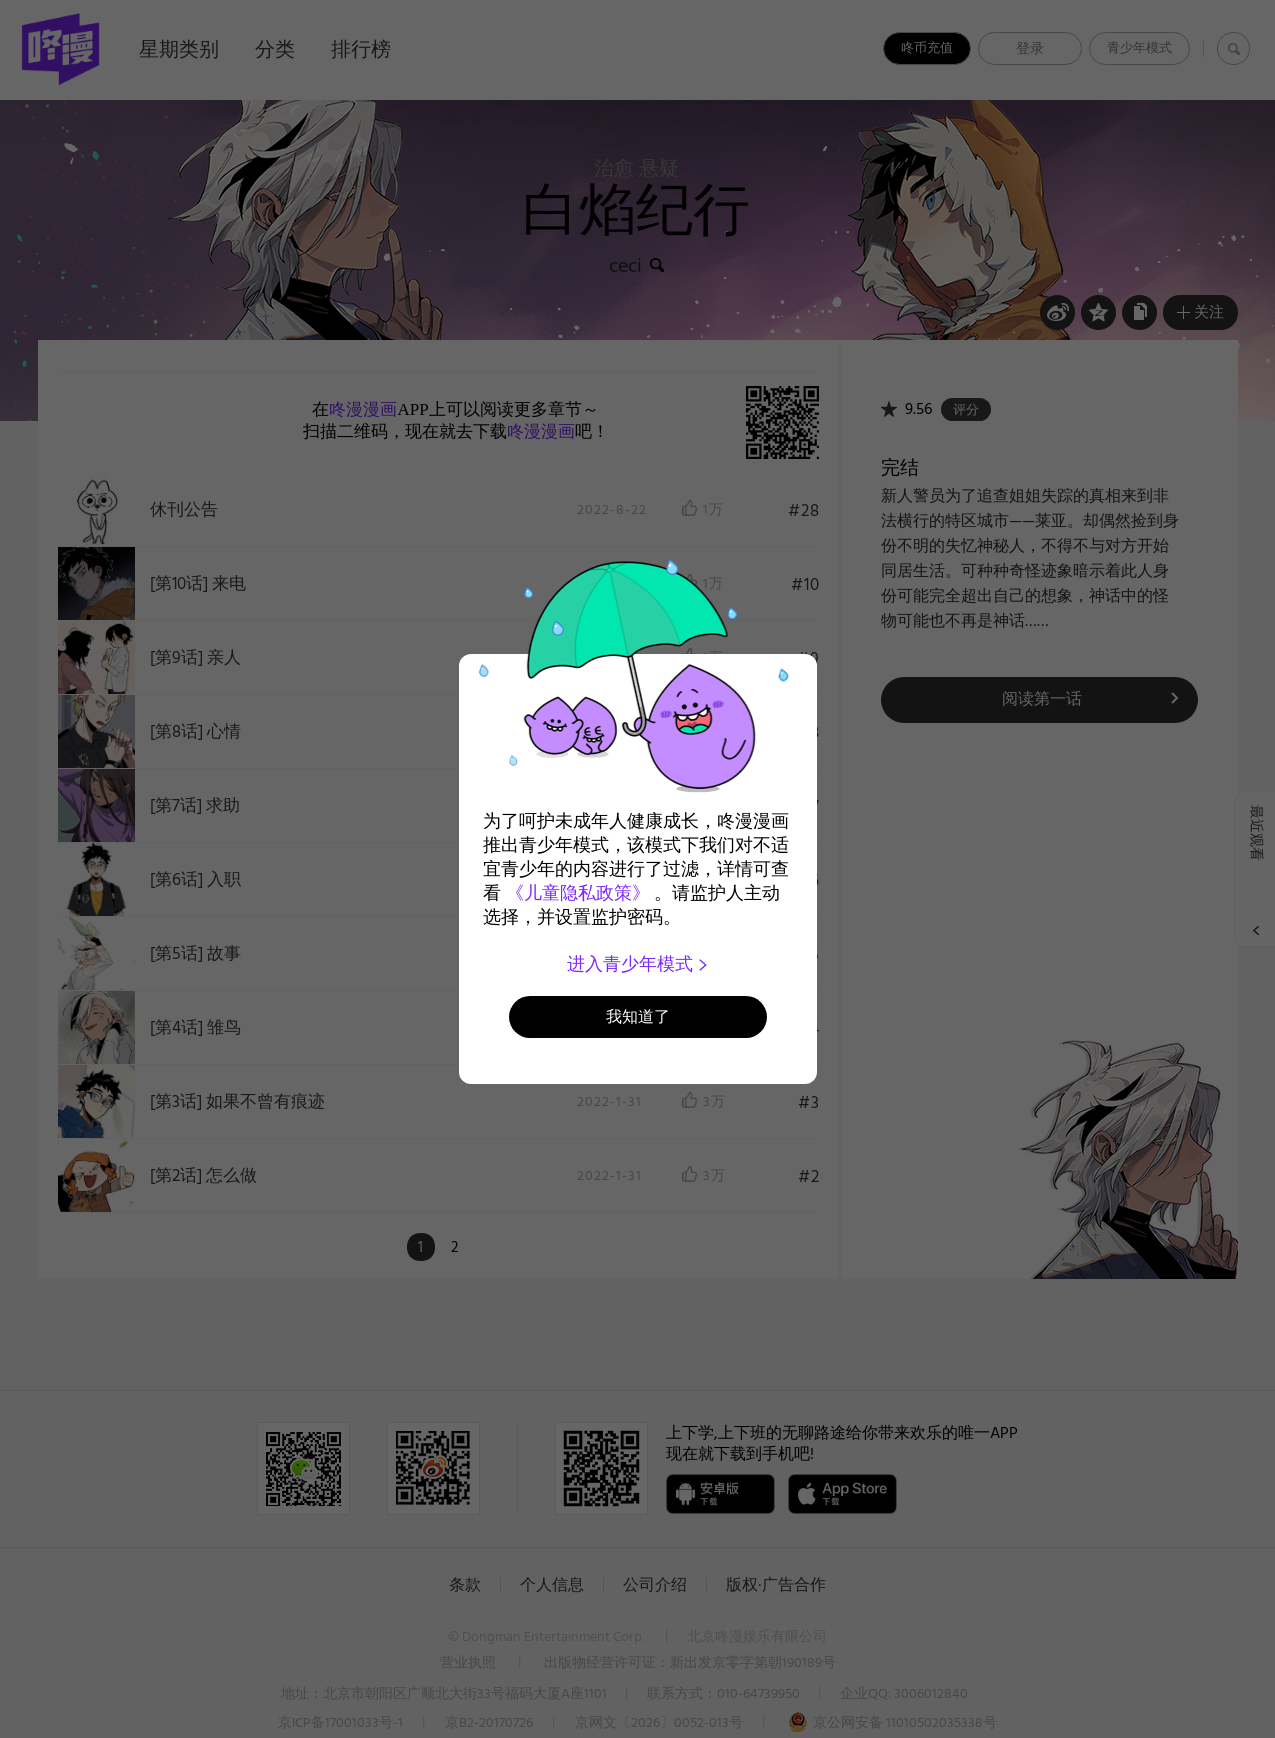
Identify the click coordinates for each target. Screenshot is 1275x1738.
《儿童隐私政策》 (578, 893)
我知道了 (638, 1016)
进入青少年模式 (637, 964)
